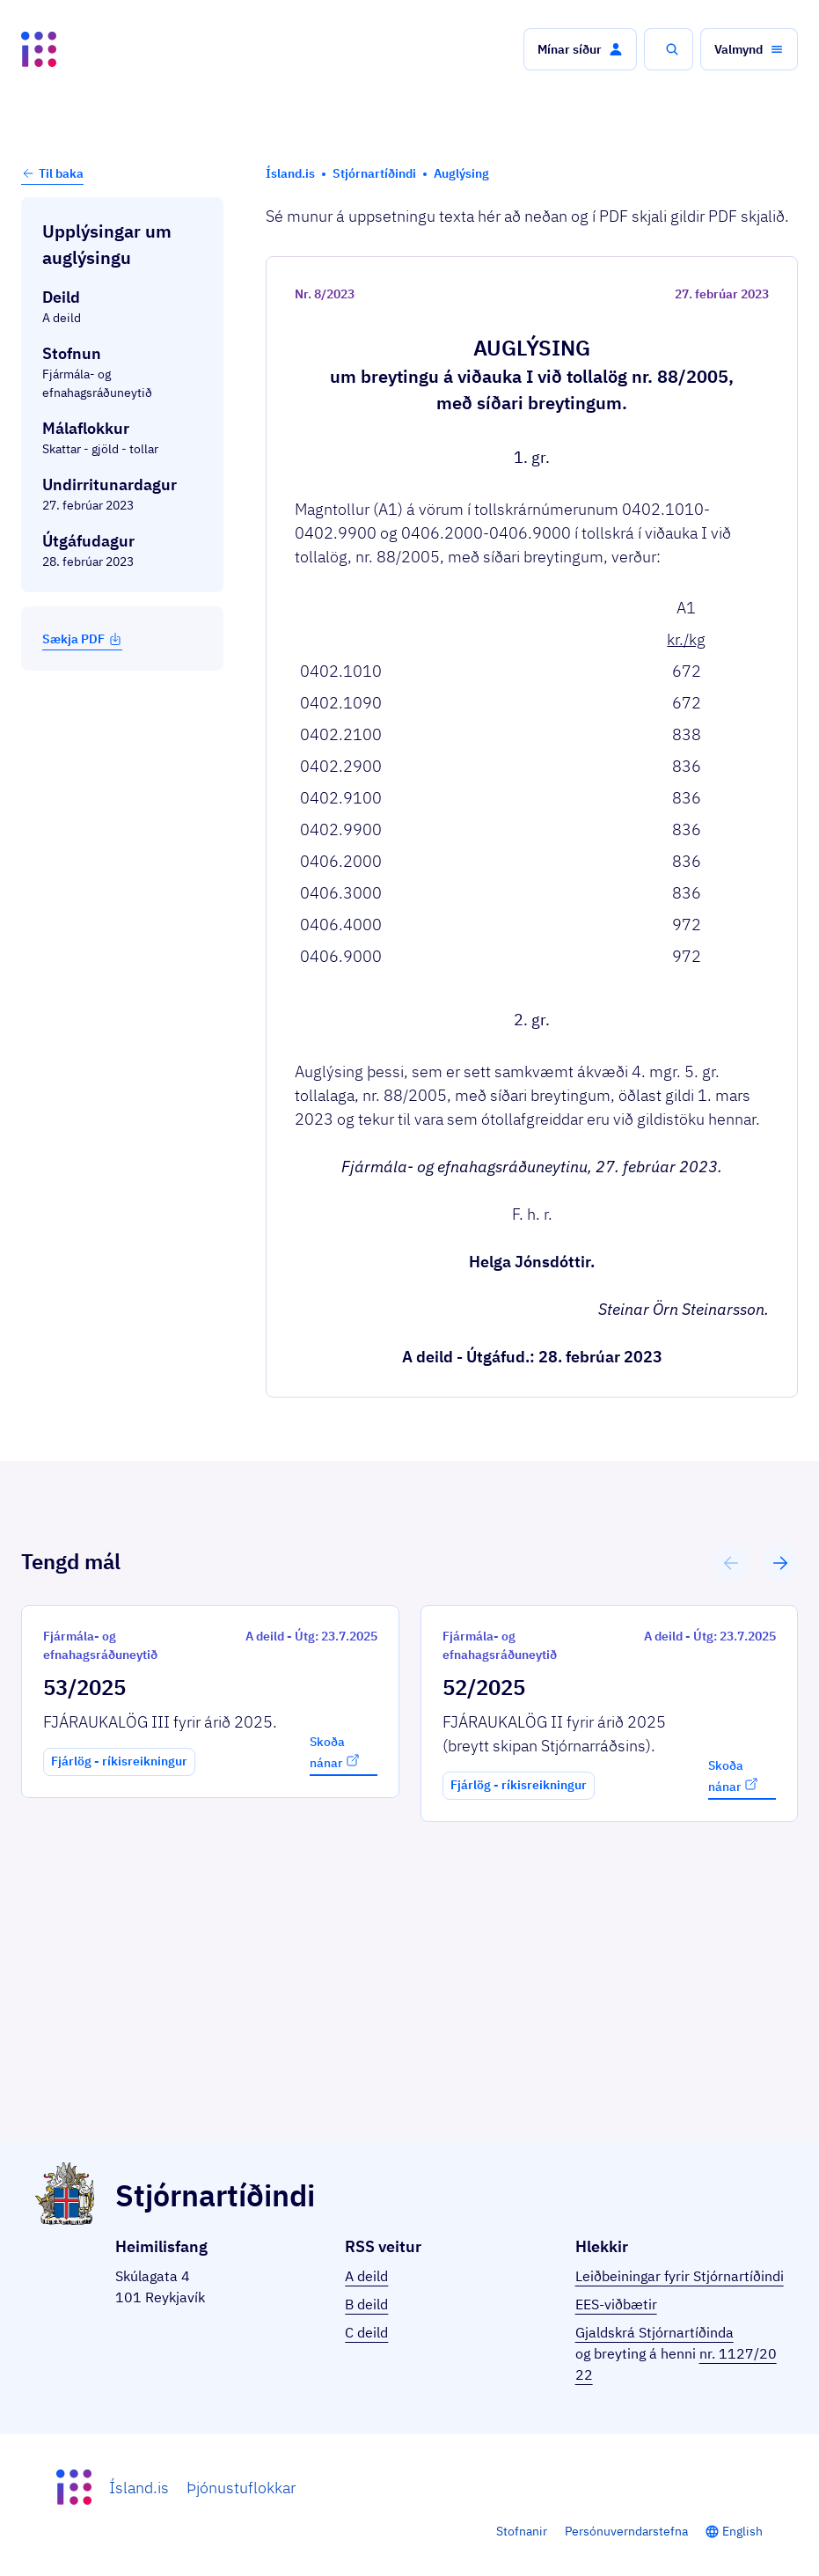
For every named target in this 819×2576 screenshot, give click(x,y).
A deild (366, 2276)
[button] (580, 49)
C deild (366, 2332)
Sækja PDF (82, 639)
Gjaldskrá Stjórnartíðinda (654, 2332)
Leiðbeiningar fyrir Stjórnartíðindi (679, 2276)
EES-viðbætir (616, 2304)
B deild (366, 2304)
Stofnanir (521, 2531)
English (742, 2531)
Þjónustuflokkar (241, 2487)
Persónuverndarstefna (626, 2531)
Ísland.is (139, 2487)
